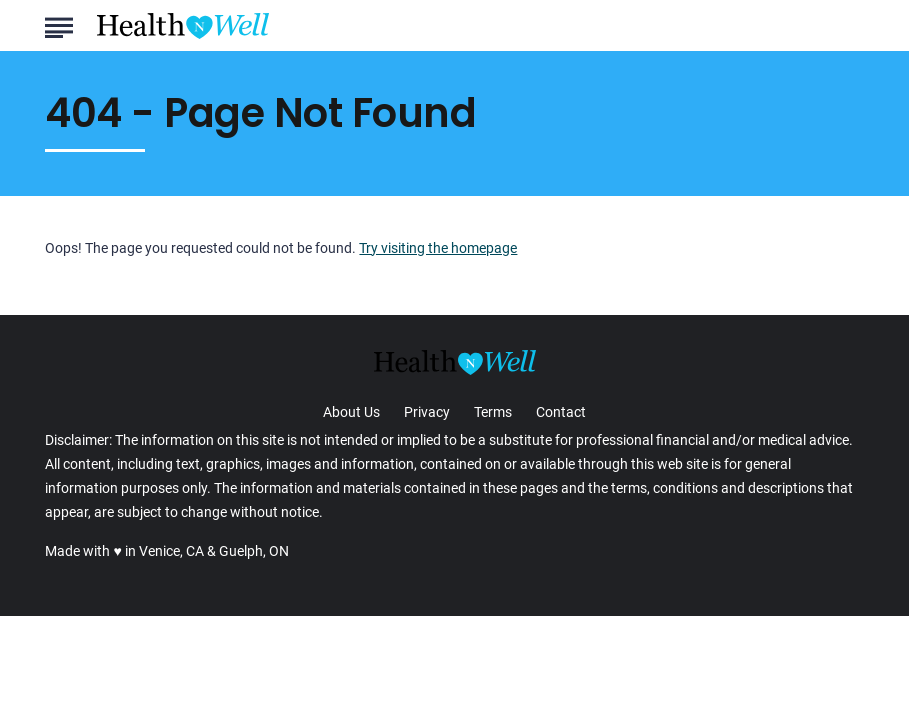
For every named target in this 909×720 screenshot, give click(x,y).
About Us (351, 412)
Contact (561, 412)
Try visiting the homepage (438, 248)
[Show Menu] (58, 24)
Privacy (427, 412)
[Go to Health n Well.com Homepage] (183, 26)
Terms (493, 412)
